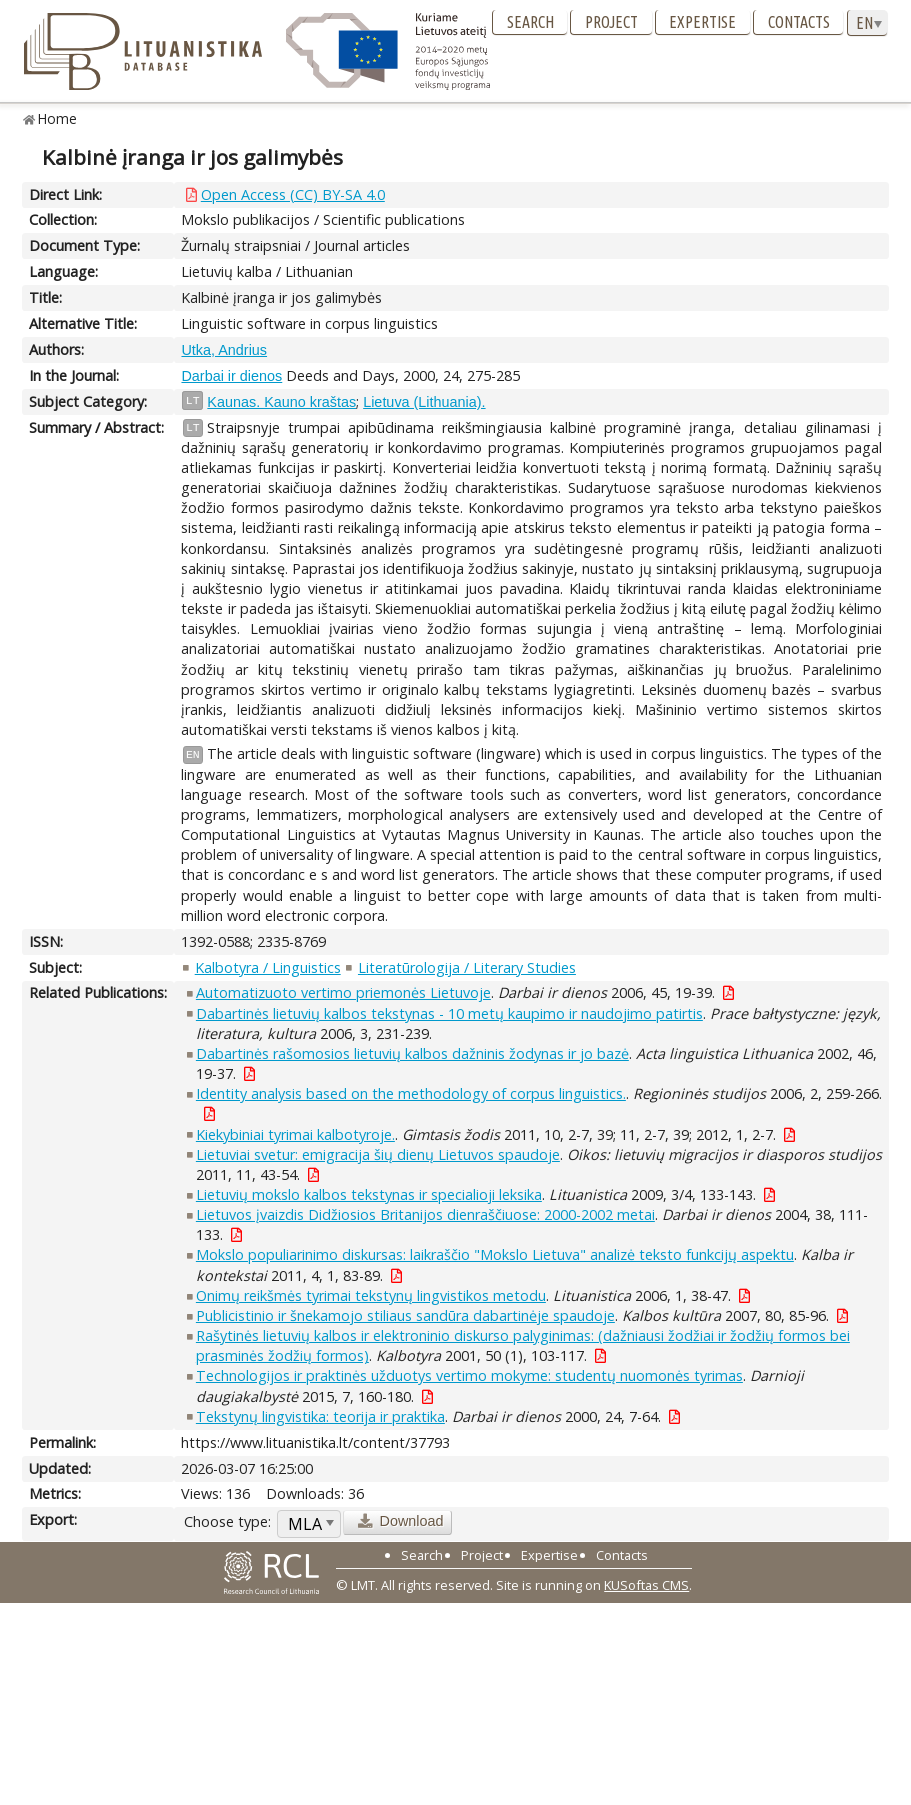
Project (611, 22)
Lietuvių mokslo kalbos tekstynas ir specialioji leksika (369, 1194)
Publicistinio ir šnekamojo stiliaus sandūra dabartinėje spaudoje (405, 1315)
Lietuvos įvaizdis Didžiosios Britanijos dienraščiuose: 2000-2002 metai (425, 1214)
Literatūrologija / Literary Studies (467, 967)
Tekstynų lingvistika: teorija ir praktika (320, 1416)
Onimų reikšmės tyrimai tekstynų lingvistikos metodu (371, 1295)
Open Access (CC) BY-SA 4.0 (293, 194)
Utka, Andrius (224, 350)
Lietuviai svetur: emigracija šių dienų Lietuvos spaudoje (378, 1154)
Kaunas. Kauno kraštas (281, 402)
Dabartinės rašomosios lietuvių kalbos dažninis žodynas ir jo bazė (412, 1053)
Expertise (702, 22)
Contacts (799, 22)
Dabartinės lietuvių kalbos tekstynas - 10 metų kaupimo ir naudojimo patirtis (449, 1013)
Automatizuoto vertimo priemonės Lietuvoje (343, 992)
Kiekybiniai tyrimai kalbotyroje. (295, 1134)
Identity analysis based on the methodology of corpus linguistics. (411, 1093)
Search (530, 22)
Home (57, 118)
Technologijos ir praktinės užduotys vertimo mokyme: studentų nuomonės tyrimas (469, 1375)
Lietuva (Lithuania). (424, 402)
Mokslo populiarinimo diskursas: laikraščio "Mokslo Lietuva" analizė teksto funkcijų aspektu (495, 1254)
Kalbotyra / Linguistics (268, 967)
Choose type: (227, 1521)
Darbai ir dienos (231, 376)
